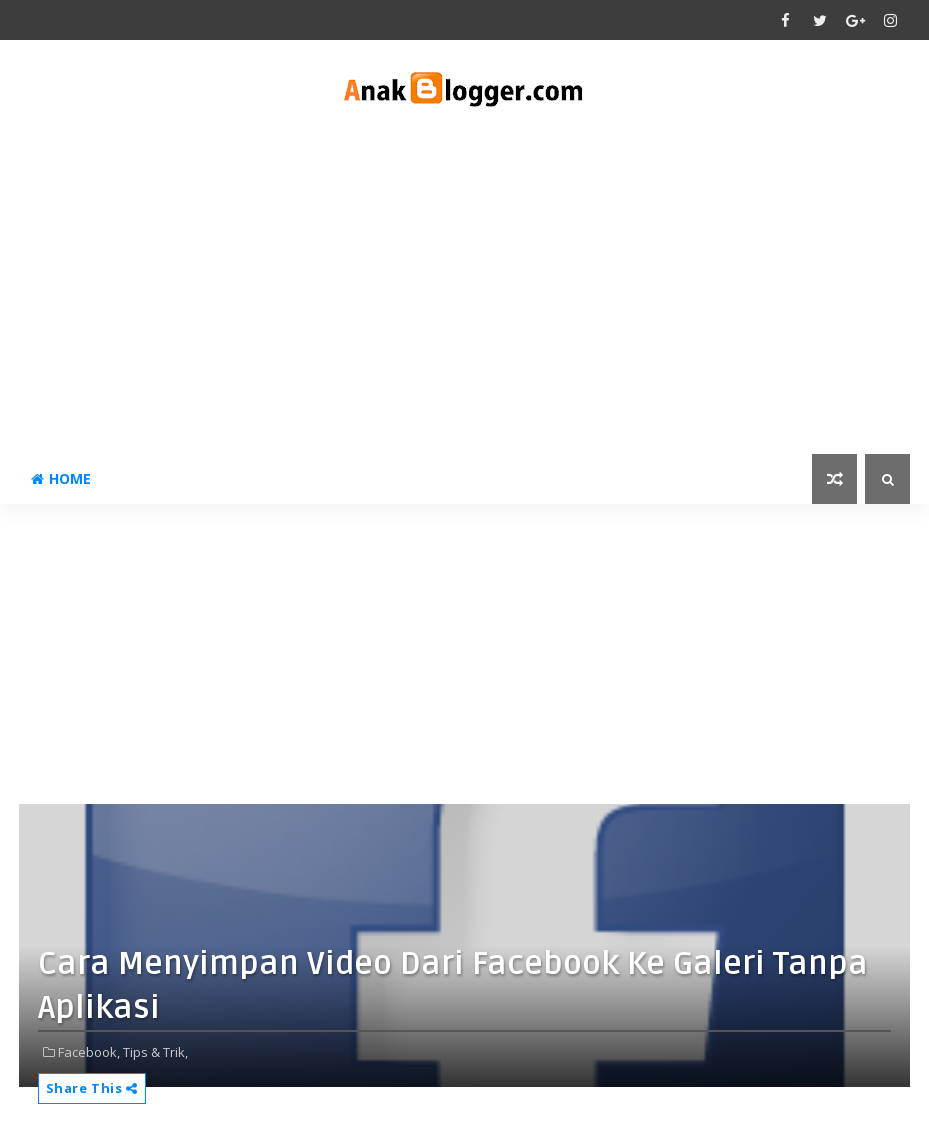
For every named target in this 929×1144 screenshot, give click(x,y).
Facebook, (89, 1052)
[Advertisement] (465, 284)
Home (61, 478)
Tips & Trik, (155, 1052)
